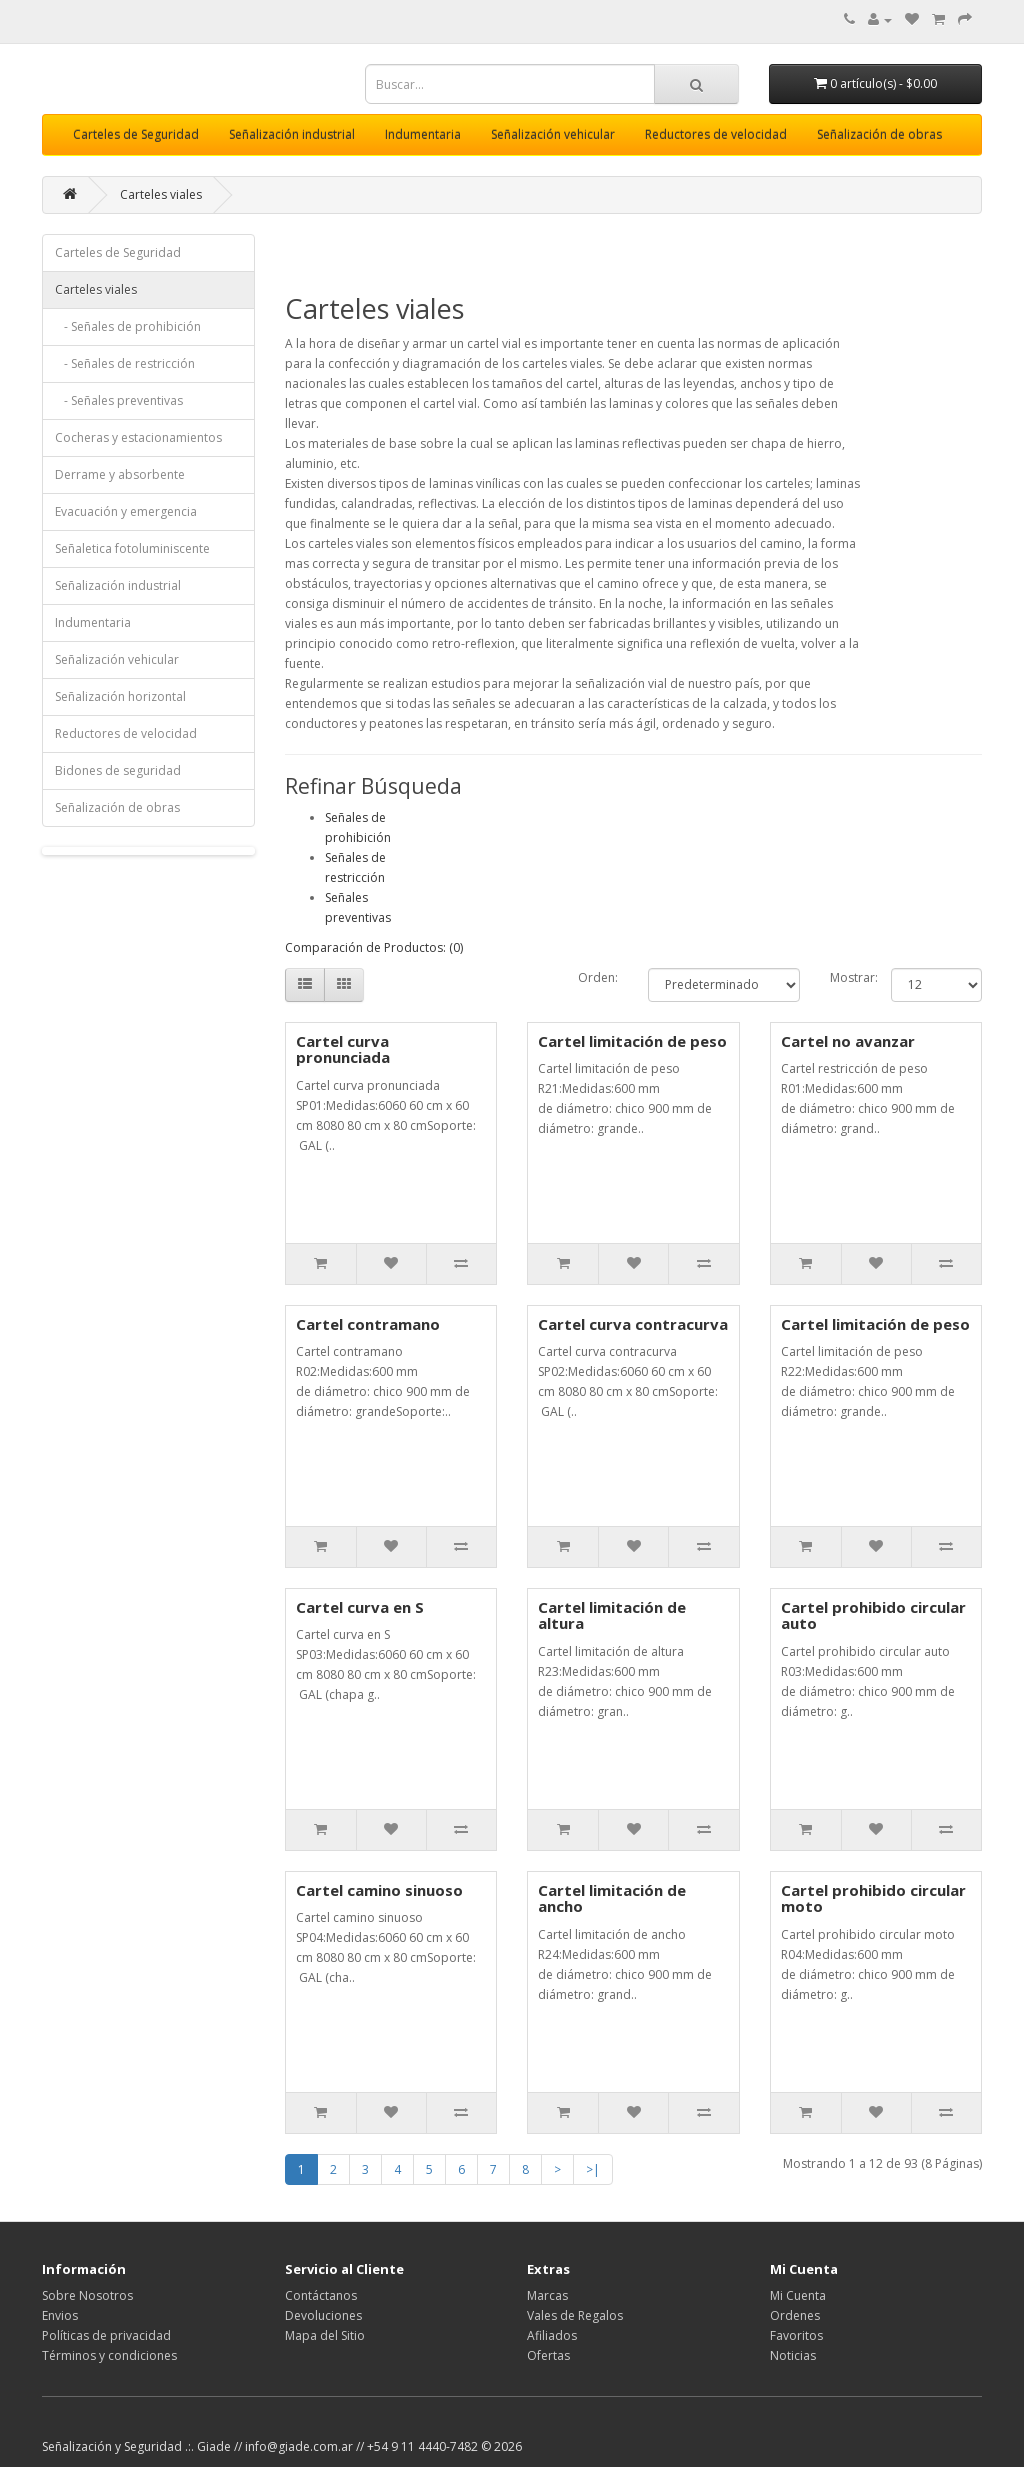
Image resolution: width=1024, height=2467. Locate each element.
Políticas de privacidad (106, 2335)
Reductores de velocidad (716, 134)
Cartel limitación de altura (612, 1615)
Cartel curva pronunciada (343, 1049)
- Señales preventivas (119, 400)
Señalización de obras (879, 134)
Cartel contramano (368, 1324)
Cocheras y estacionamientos (138, 437)
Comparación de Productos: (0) (374, 947)
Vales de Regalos (575, 2315)
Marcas (547, 2295)
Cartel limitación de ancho (612, 1898)
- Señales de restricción (125, 363)
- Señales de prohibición (128, 326)
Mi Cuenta (798, 2295)
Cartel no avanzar (848, 1041)
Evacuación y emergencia (126, 511)
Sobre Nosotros (87, 2295)
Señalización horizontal (120, 696)
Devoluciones (323, 2315)
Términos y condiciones (109, 2355)
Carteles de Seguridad (136, 134)
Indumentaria (423, 134)
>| (593, 2169)
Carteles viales (161, 194)
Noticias (793, 2355)
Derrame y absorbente (120, 474)
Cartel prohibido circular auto (873, 1615)
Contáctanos (321, 2295)
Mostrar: (845, 977)
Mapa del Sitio (325, 2335)
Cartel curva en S (360, 1607)
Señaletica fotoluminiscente (132, 548)
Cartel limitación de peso (632, 1041)
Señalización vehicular (553, 134)
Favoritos (796, 2335)
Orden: (598, 977)
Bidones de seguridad (118, 770)
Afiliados (552, 2335)
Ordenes (795, 2315)
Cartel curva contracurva (633, 1324)
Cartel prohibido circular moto (873, 1898)
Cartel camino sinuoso (379, 1890)
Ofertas (548, 2355)
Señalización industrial (292, 134)
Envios (60, 2315)
